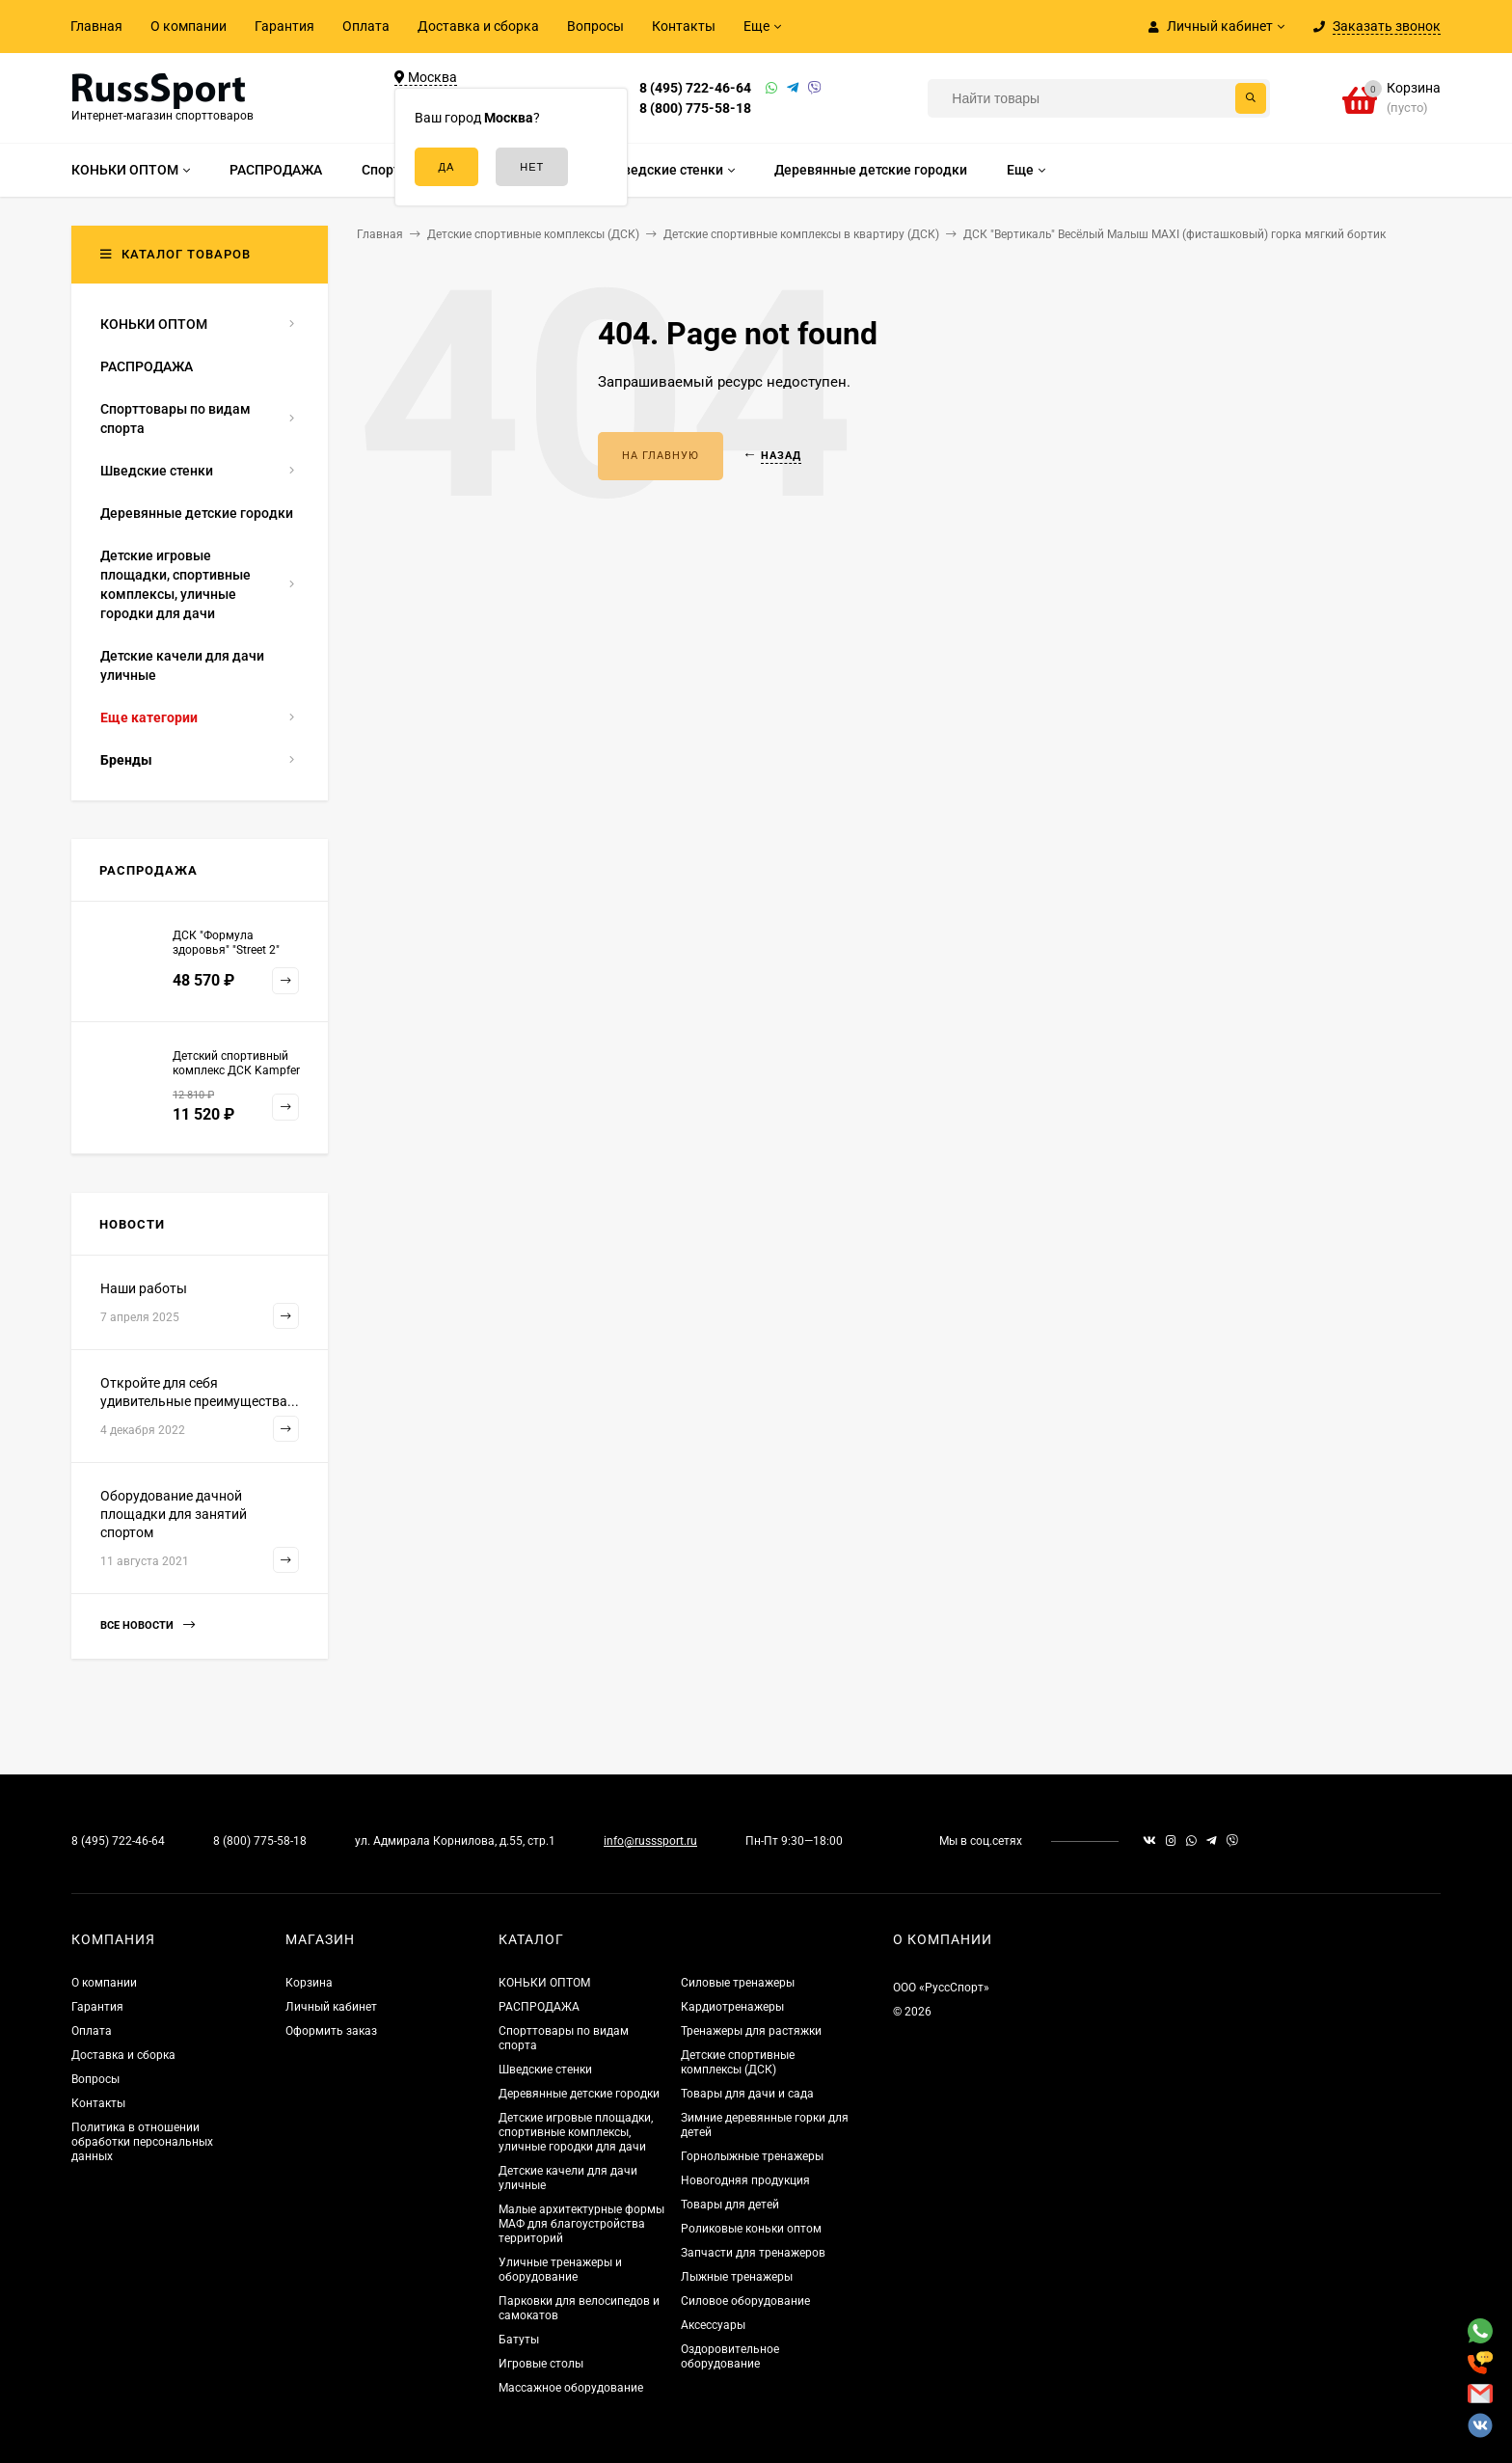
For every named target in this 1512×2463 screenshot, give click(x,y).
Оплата (366, 26)
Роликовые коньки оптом (751, 2228)
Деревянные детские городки (579, 2093)
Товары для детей (730, 2204)
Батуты (519, 2339)
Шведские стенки (545, 2069)
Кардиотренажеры (732, 2007)
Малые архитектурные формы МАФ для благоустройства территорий (581, 2224)
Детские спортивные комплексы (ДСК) (738, 2062)
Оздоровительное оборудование (730, 2356)
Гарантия (284, 26)
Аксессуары (713, 2325)
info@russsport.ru (650, 1841)
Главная (96, 26)
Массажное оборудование (571, 2388)
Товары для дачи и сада (747, 2093)
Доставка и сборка (478, 26)
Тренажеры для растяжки (751, 2031)
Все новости (147, 1625)
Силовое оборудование (745, 2301)
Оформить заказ (331, 2031)
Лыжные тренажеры (737, 2277)
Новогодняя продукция (745, 2180)
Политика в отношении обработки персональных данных (142, 2142)
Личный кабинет (331, 2007)
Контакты (684, 26)
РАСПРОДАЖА (539, 2007)
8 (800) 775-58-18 (695, 108)
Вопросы (595, 26)
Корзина (309, 1982)
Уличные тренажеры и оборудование (560, 2270)
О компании (188, 26)
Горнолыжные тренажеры (752, 2156)
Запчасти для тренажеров (753, 2253)
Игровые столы (541, 2363)
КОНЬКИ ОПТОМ (544, 1982)
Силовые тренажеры (738, 1982)
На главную (660, 455)
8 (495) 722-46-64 (695, 87)
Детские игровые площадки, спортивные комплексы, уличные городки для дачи (576, 2132)
